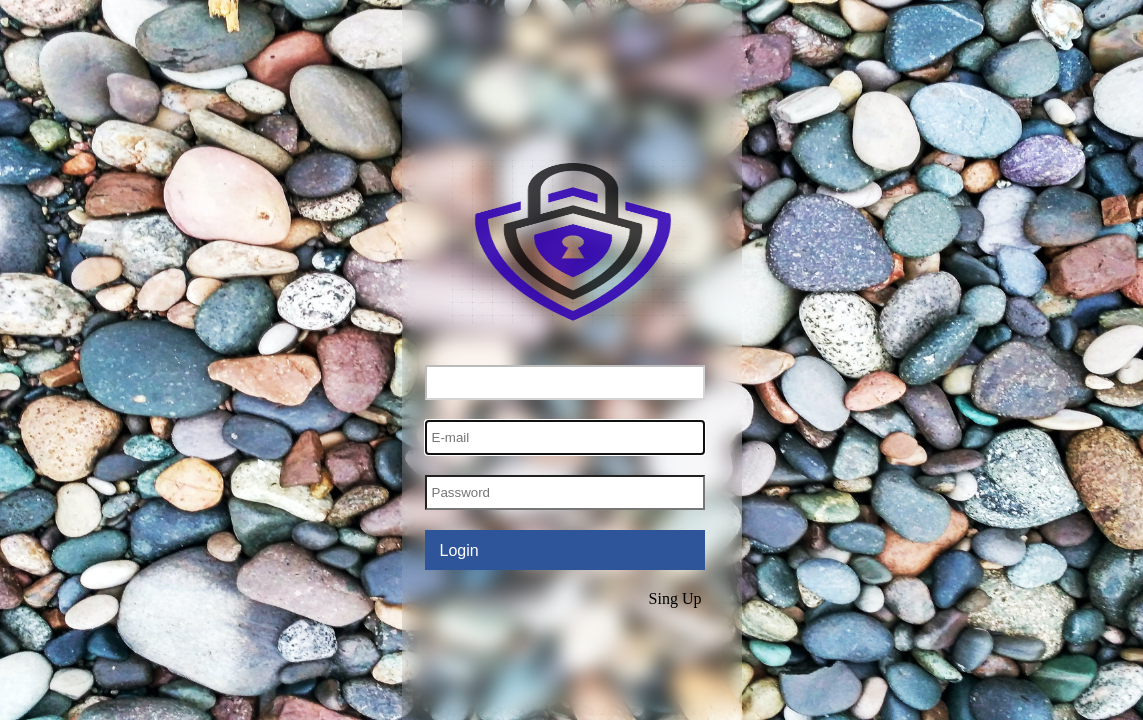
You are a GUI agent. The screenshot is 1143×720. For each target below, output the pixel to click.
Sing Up (675, 598)
